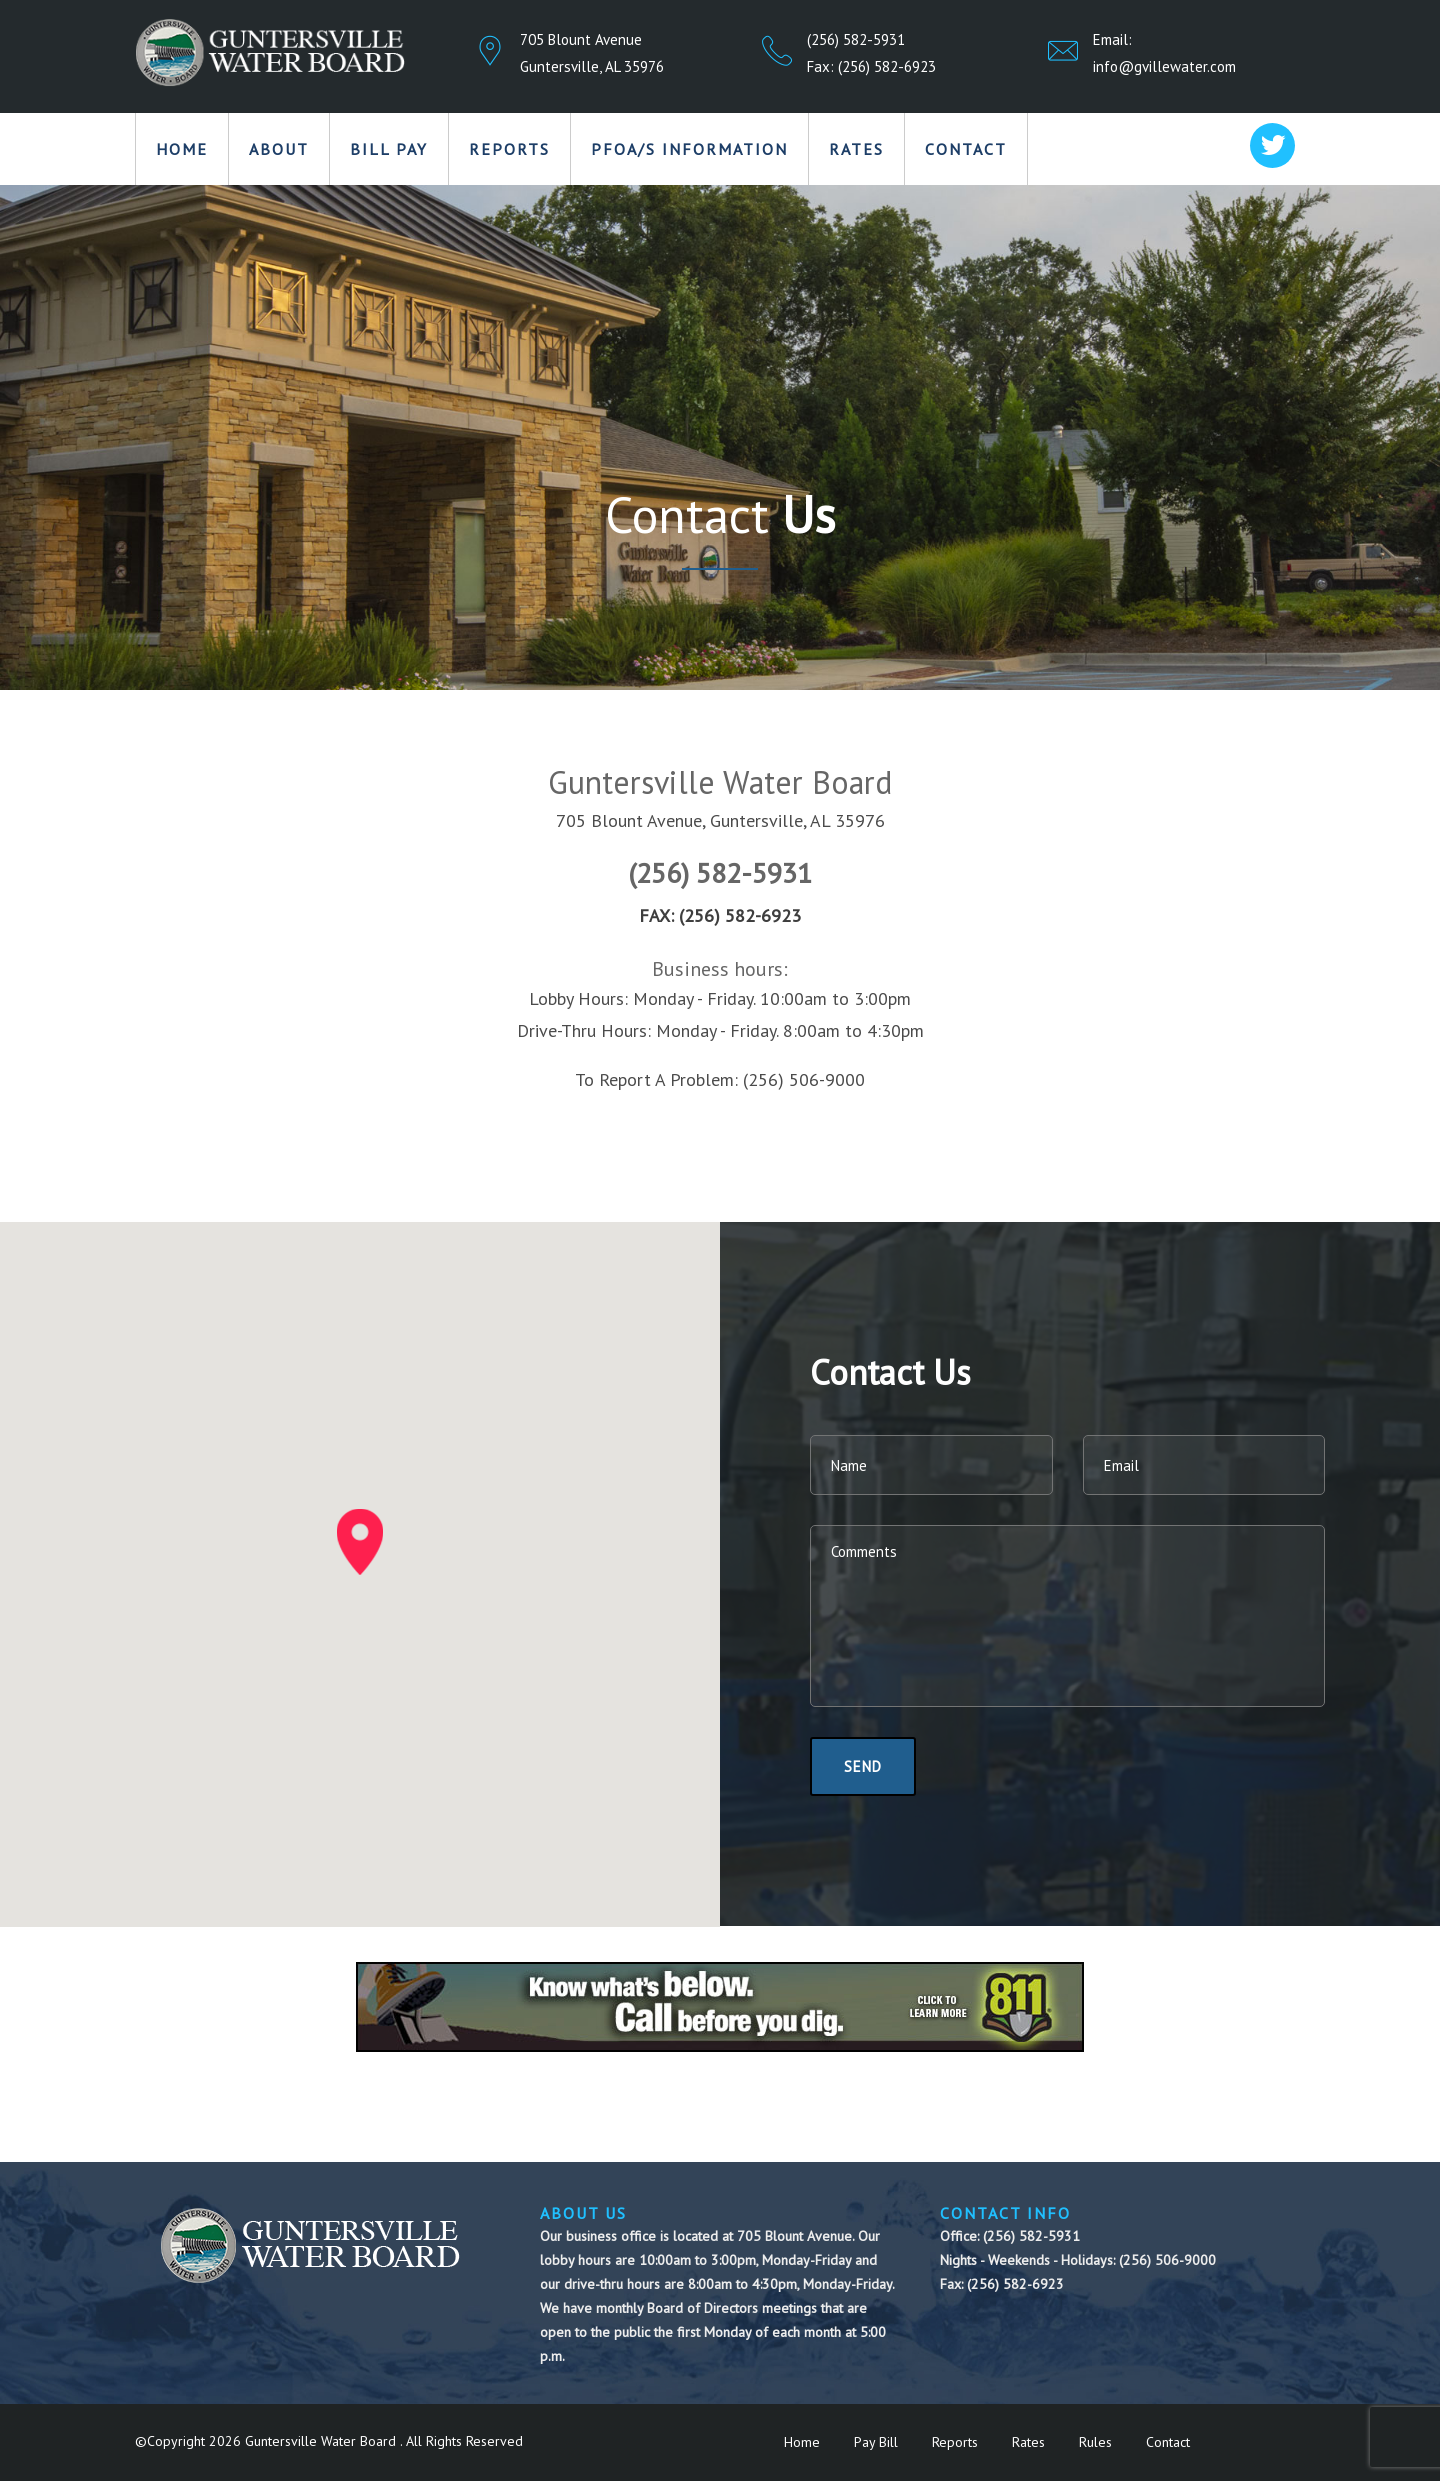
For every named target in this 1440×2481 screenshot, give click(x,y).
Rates (856, 149)
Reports (509, 149)
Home (182, 149)
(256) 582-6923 (887, 66)
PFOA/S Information (689, 149)
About (279, 149)
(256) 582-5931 (856, 39)
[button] (360, 1542)
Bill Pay (389, 149)
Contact (966, 149)
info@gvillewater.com (1164, 66)
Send (863, 1766)
